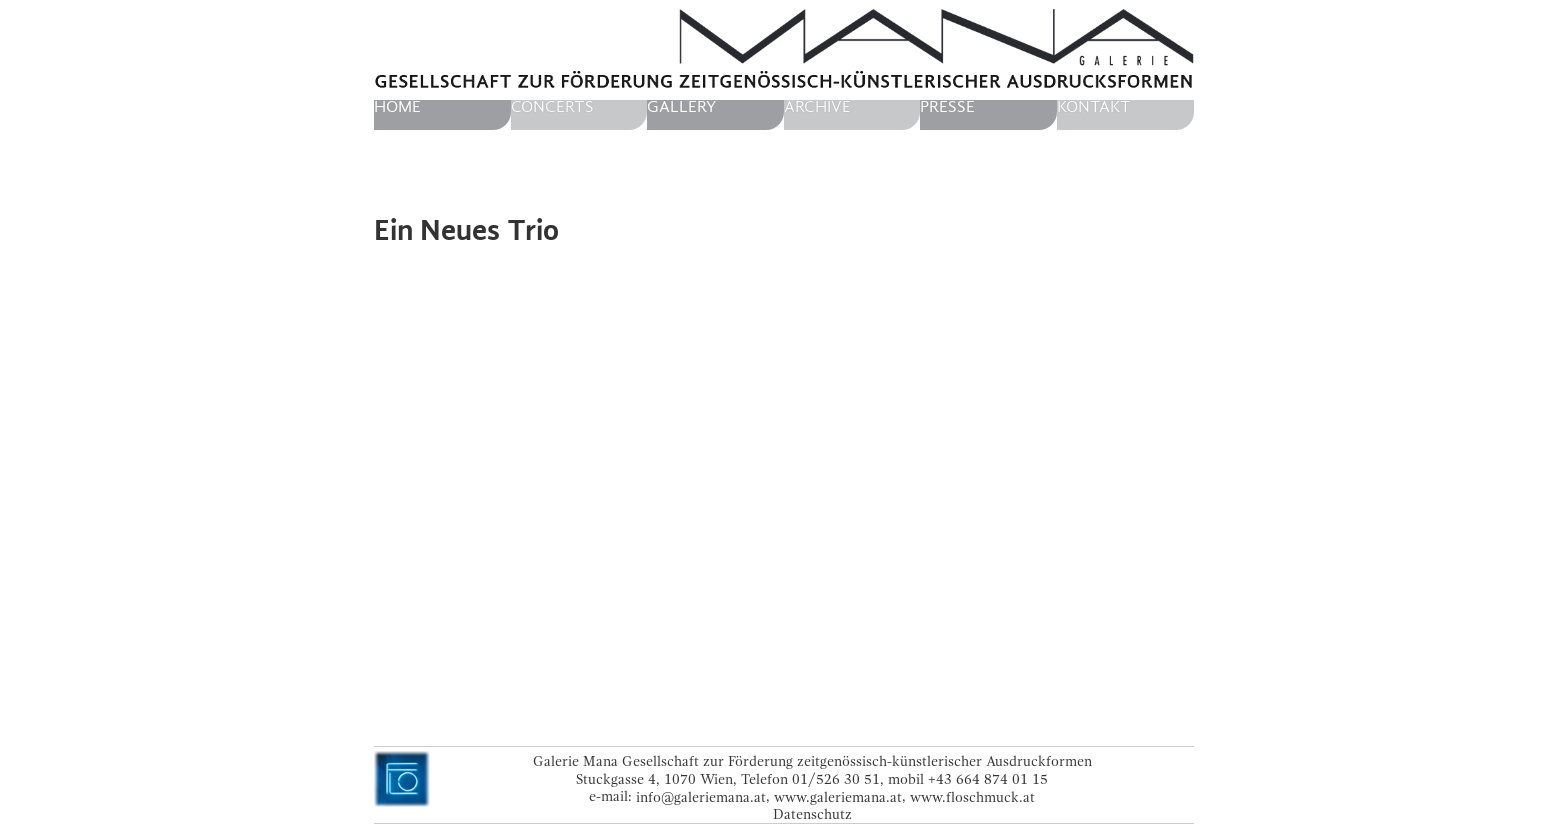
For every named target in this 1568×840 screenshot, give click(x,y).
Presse (947, 107)
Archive (817, 107)
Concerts (552, 107)
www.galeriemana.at (838, 796)
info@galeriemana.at (701, 796)
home (397, 107)
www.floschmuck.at (972, 796)
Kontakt (1094, 107)
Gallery (681, 107)
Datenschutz (812, 814)
